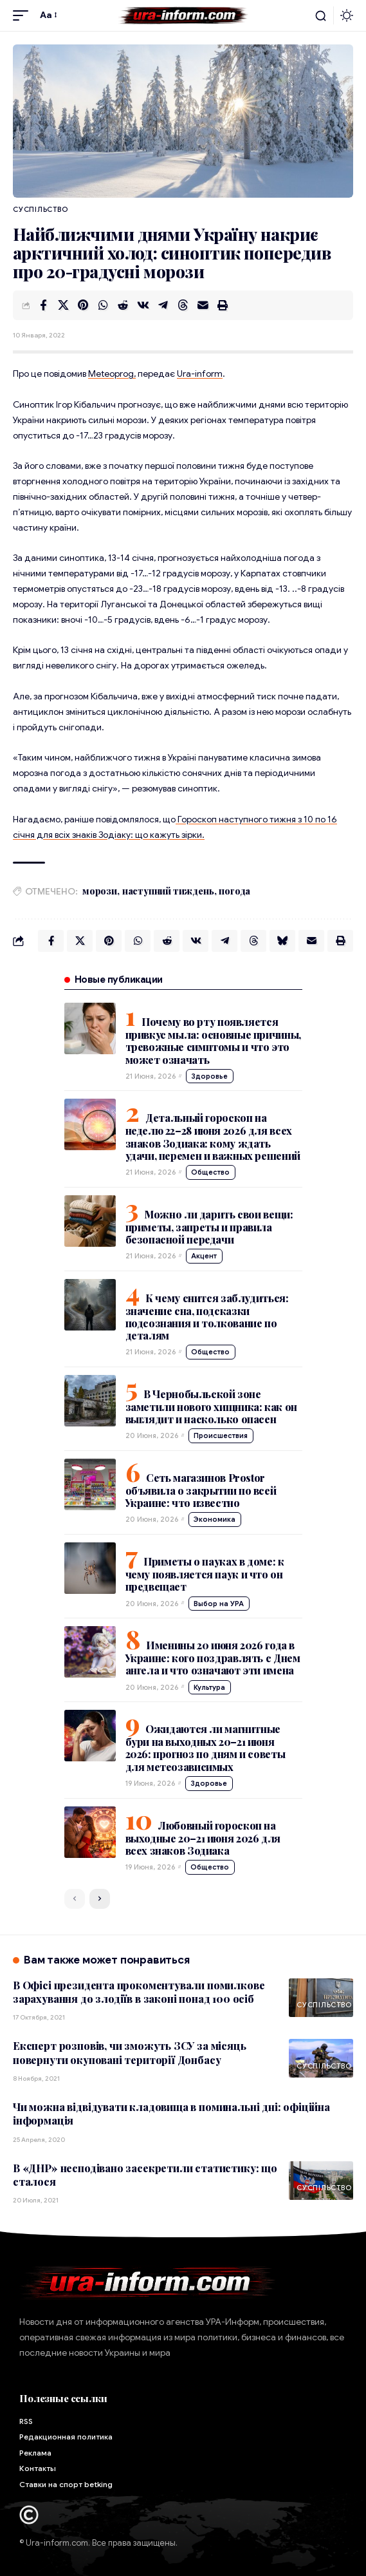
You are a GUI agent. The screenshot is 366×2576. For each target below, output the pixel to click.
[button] (24, 15)
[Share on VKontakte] (143, 305)
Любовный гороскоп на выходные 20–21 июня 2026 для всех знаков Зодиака (203, 1838)
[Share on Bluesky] (282, 941)
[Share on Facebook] (43, 305)
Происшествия (221, 1435)
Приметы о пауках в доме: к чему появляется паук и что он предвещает (204, 1574)
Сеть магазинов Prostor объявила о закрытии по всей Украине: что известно (201, 1490)
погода (234, 891)
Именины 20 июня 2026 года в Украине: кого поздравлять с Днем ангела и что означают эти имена (212, 1657)
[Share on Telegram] (163, 305)
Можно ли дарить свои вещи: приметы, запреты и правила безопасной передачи (209, 1227)
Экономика (214, 1519)
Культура (209, 1687)
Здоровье (209, 1076)
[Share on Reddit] (123, 305)
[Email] (203, 305)
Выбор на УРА (219, 1603)
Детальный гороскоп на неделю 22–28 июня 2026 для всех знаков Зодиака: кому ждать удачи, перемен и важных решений (212, 1136)
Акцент (204, 1255)
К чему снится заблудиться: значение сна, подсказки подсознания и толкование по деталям (207, 1316)
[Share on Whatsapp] (103, 305)
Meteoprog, (112, 373)
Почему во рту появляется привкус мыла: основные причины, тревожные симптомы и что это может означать (213, 1040)
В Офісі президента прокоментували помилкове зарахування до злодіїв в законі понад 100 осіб (138, 1991)
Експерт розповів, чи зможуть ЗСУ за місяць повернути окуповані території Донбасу (129, 2052)
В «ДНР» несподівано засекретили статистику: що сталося (145, 2174)
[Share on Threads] (183, 305)
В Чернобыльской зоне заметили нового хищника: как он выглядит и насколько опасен (211, 1406)
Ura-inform (200, 373)
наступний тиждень (168, 891)
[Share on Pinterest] (83, 305)
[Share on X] (63, 305)
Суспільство (40, 209)
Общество (210, 1172)
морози (99, 891)
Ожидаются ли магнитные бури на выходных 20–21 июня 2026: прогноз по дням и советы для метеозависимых (205, 1747)
